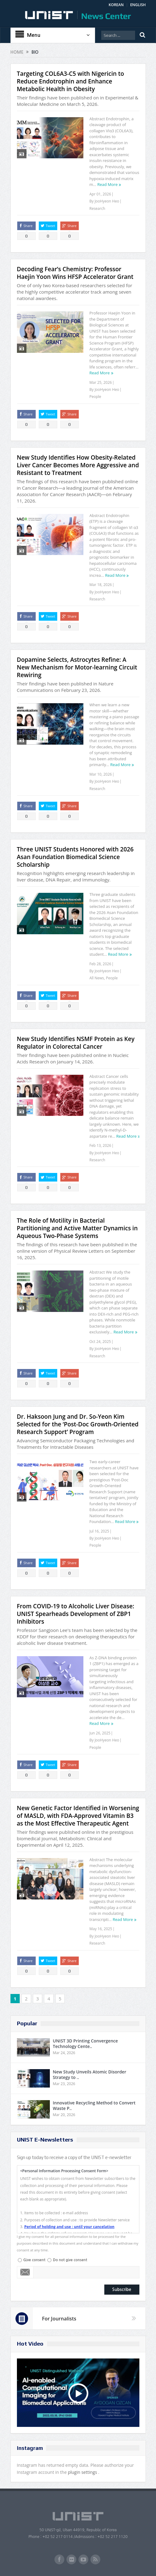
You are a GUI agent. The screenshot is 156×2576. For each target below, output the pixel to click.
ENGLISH (138, 4)
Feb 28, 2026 (100, 963)
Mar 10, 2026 (101, 774)
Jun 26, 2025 (100, 1733)
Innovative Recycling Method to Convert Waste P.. (94, 2105)
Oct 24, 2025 (100, 1341)
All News (97, 978)
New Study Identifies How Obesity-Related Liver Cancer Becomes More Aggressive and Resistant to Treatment (78, 465)
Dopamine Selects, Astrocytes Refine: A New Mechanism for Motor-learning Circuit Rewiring (77, 667)
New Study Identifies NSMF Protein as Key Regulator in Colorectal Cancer (76, 1043)
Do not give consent (70, 2260)
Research (97, 208)
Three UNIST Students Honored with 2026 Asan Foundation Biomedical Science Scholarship (75, 857)
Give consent (34, 2260)
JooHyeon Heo (106, 201)
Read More (107, 184)
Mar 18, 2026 (101, 584)
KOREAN (116, 4)
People (95, 396)
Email (25, 2272)
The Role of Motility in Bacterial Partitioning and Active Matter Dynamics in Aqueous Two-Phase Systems (77, 1228)
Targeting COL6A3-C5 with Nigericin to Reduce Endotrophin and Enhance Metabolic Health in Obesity (70, 81)
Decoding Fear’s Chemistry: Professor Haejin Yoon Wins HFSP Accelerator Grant (75, 273)
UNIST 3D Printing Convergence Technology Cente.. (85, 2043)
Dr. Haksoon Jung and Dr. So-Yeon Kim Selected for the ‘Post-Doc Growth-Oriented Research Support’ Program (78, 1424)
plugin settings (83, 2472)
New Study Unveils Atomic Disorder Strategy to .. (89, 2074)
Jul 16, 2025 (99, 1531)
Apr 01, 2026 (100, 194)
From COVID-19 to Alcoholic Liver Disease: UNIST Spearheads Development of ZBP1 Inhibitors (75, 1613)
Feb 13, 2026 (100, 1145)
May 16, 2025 (101, 1928)
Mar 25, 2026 (101, 382)
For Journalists (59, 2318)
